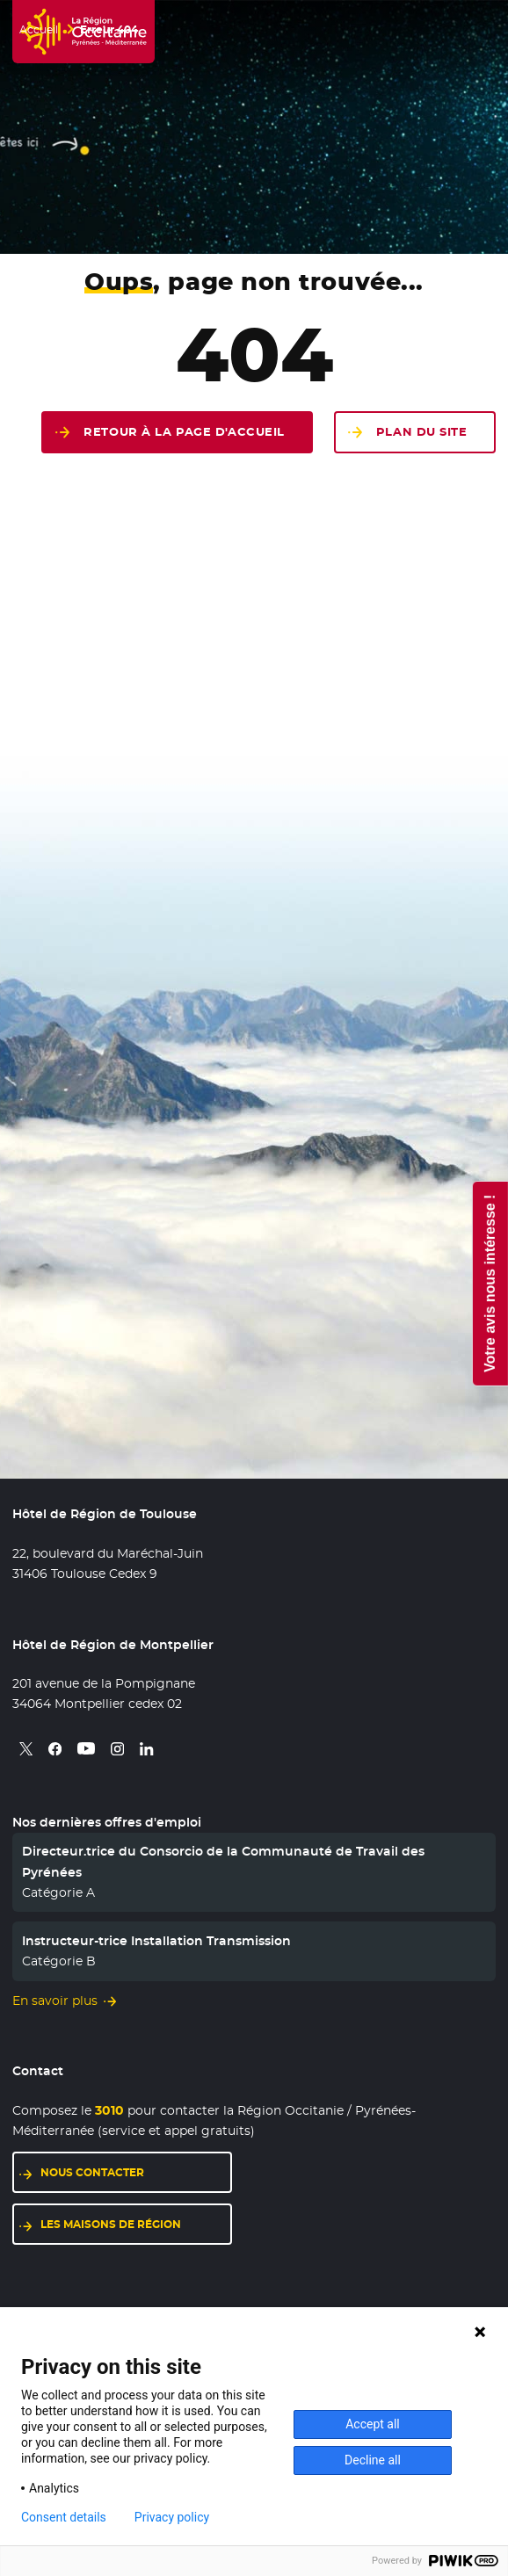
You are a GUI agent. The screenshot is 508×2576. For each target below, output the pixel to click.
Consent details (63, 2517)
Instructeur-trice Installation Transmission (156, 1941)
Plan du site (422, 431)
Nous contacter (92, 2172)
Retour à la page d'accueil (184, 431)
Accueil (38, 30)
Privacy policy (171, 2517)
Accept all (372, 2424)
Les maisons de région (110, 2224)
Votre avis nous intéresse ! (489, 1282)
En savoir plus (55, 2000)
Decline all (373, 2460)
